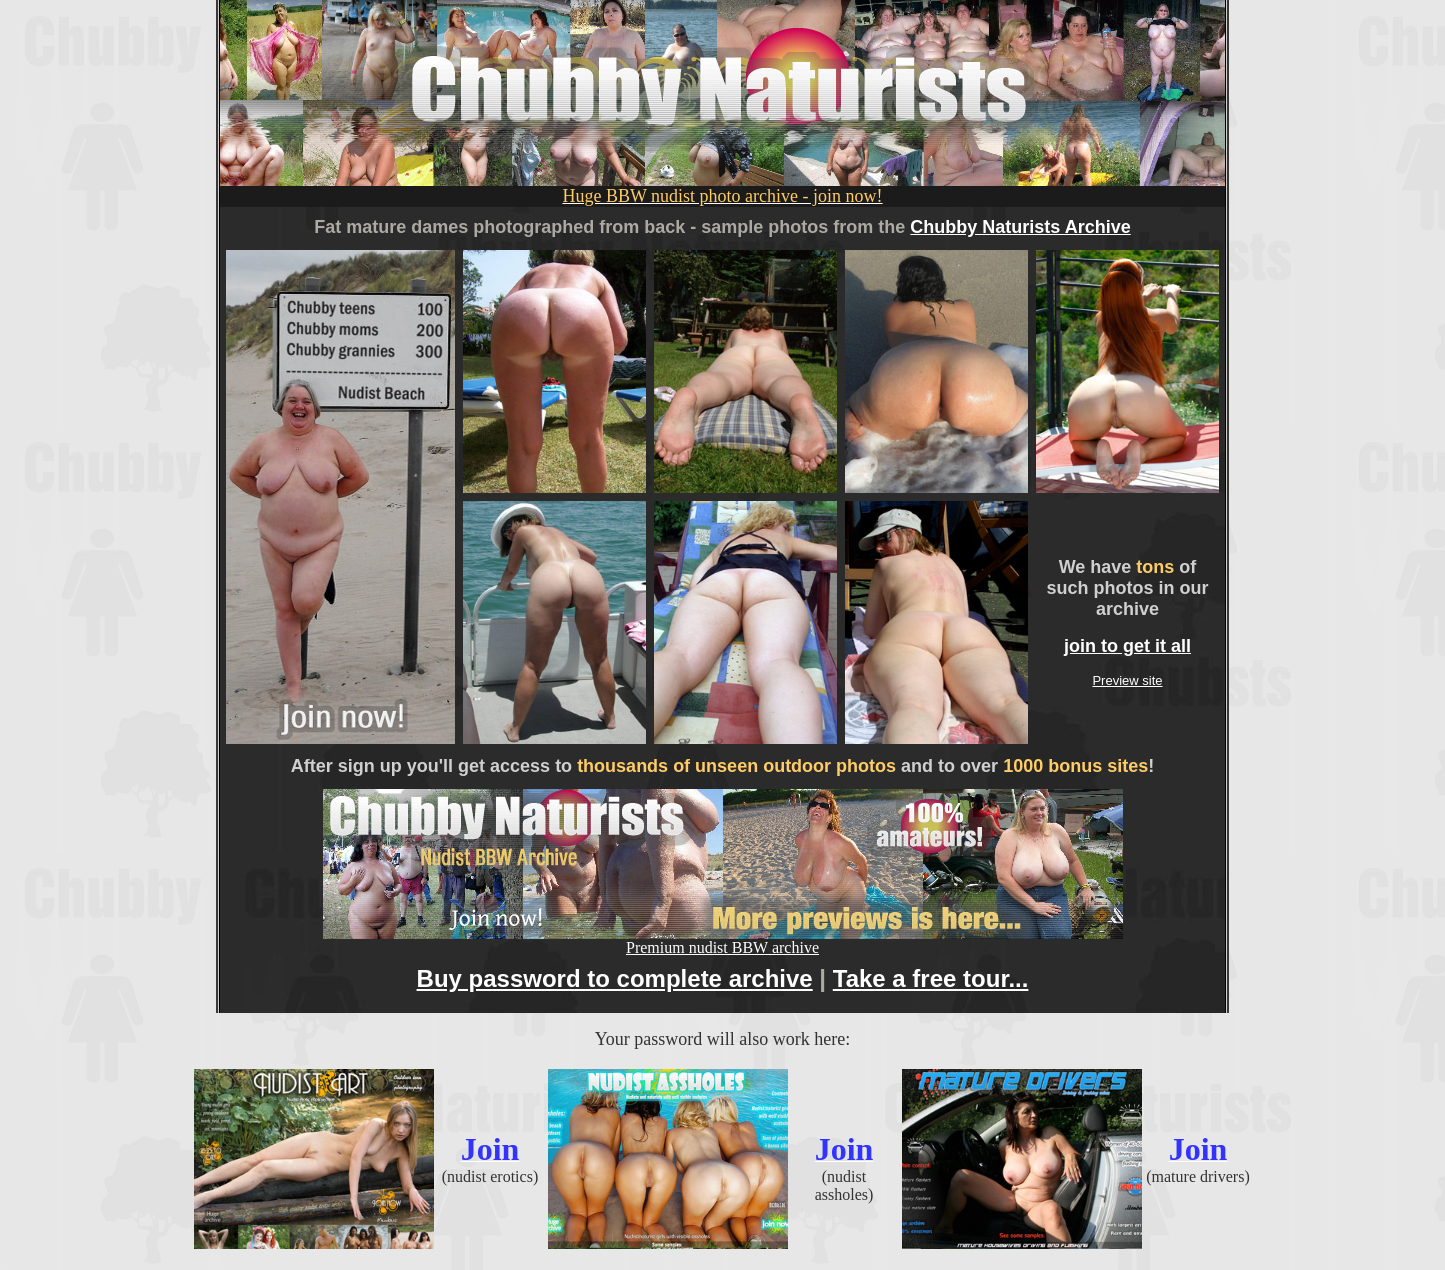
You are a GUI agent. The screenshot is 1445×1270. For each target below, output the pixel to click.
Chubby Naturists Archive (1020, 227)
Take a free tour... (931, 978)
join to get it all (1127, 646)
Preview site (1127, 680)
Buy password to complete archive (615, 978)
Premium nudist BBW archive (723, 940)
